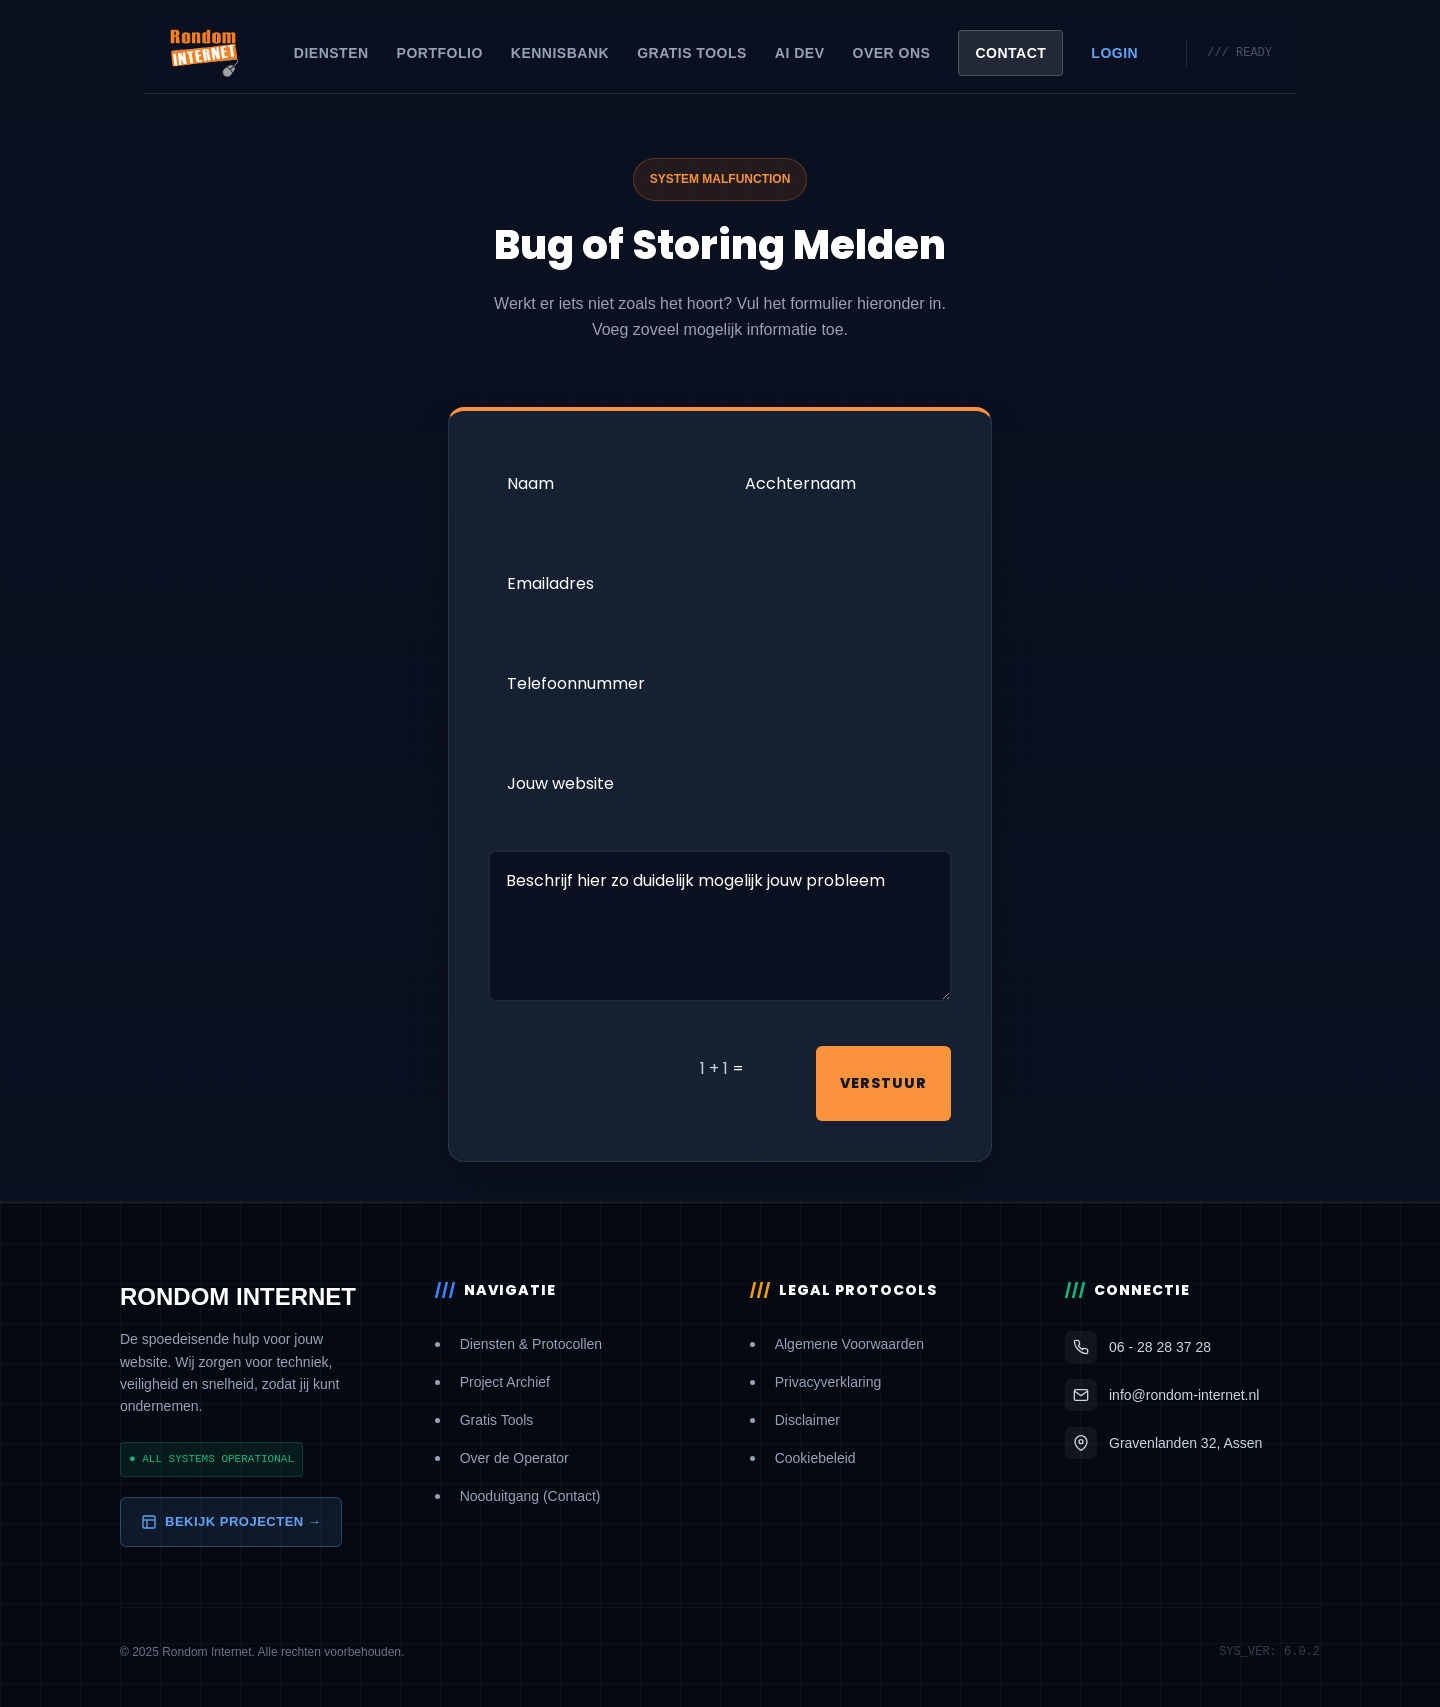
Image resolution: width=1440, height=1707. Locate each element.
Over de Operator (514, 1458)
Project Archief (505, 1382)
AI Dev (800, 53)
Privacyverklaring (828, 1382)
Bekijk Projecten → (231, 1522)
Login (1114, 53)
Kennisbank (560, 53)
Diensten (331, 53)
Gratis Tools (692, 53)
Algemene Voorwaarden (849, 1344)
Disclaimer (807, 1420)
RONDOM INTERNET (238, 1296)
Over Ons (892, 53)
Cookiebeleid (815, 1458)
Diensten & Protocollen (531, 1344)
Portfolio (440, 53)
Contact (1010, 53)
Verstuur (883, 1083)
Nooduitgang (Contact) (530, 1496)
